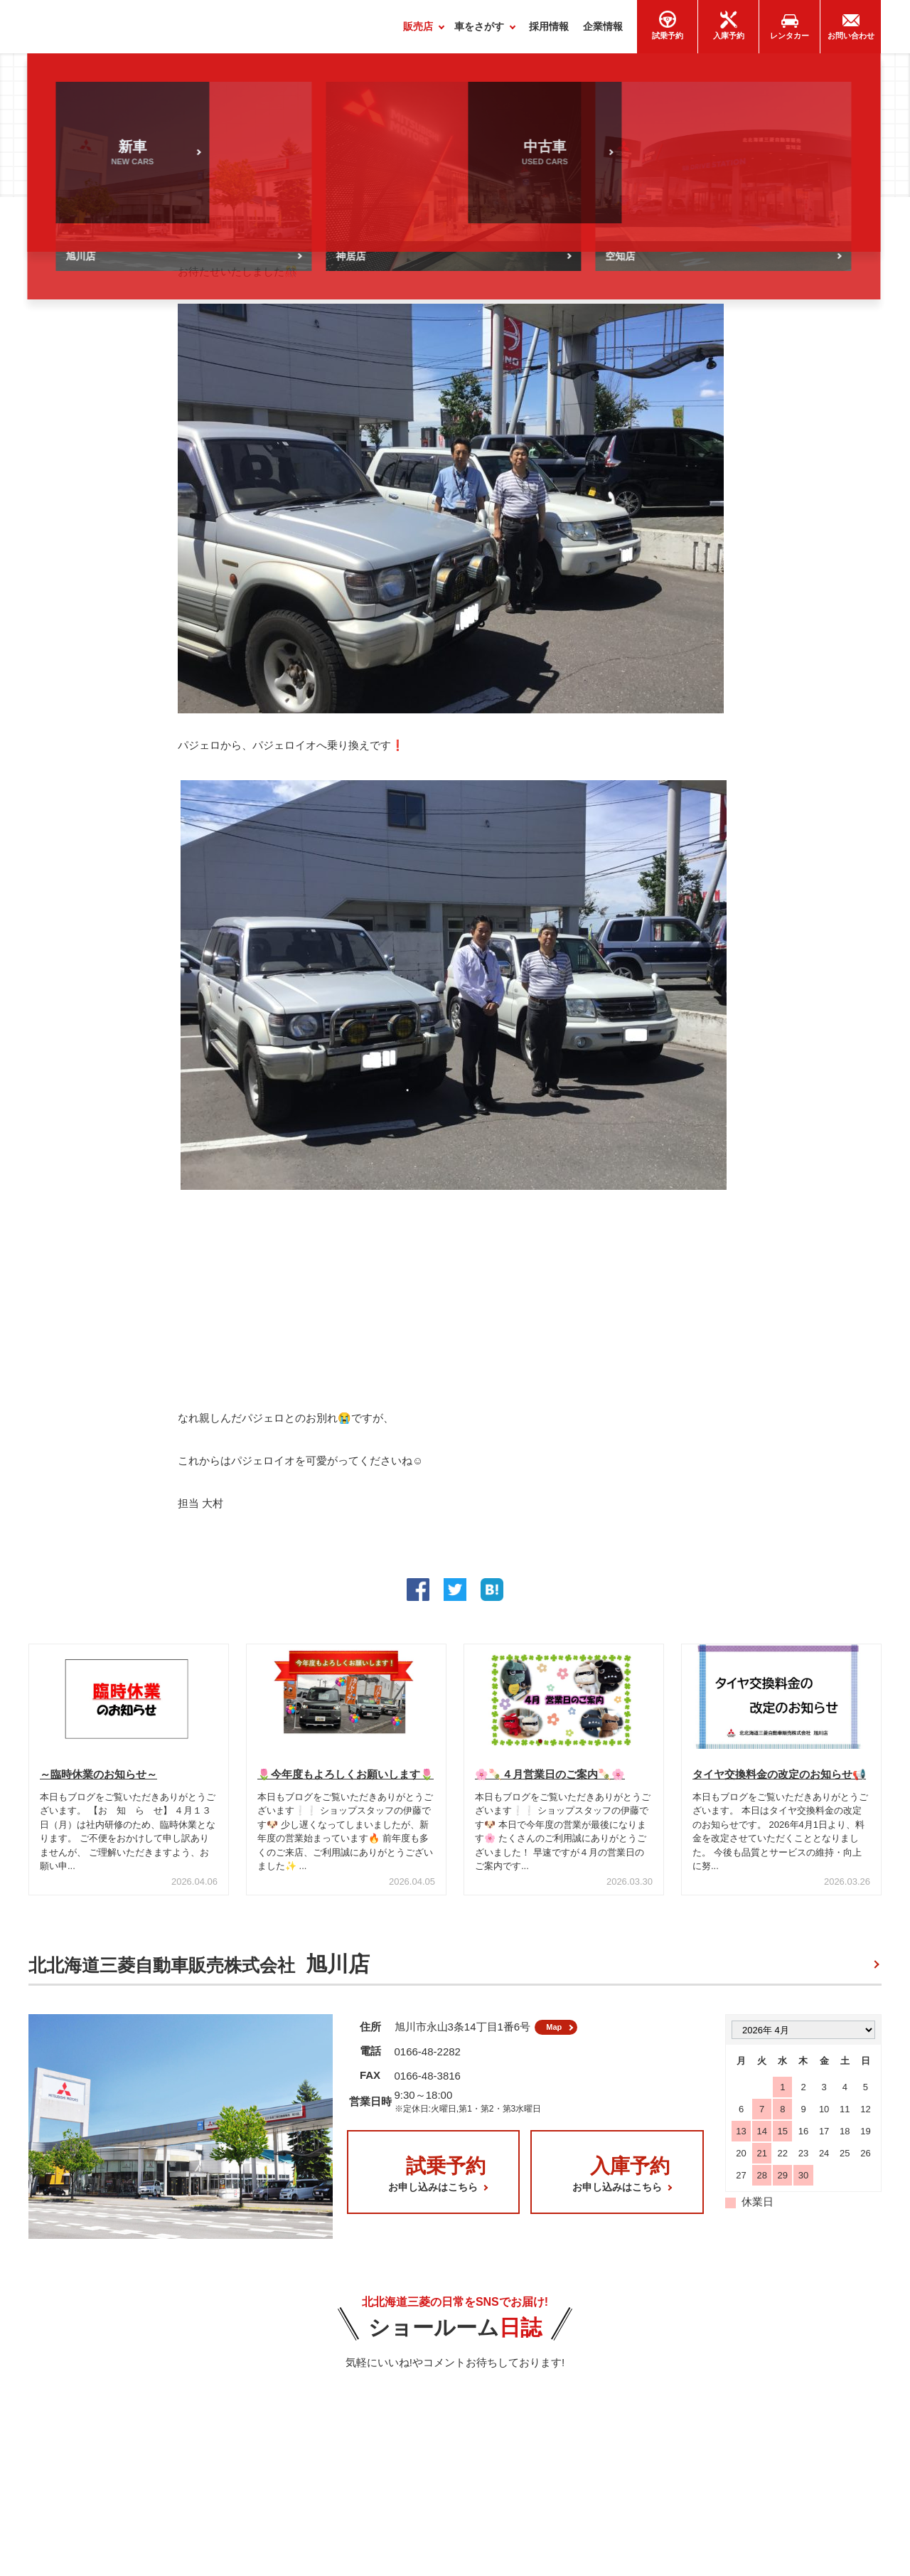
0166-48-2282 (428, 2063)
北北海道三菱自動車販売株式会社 (199, 1970)
